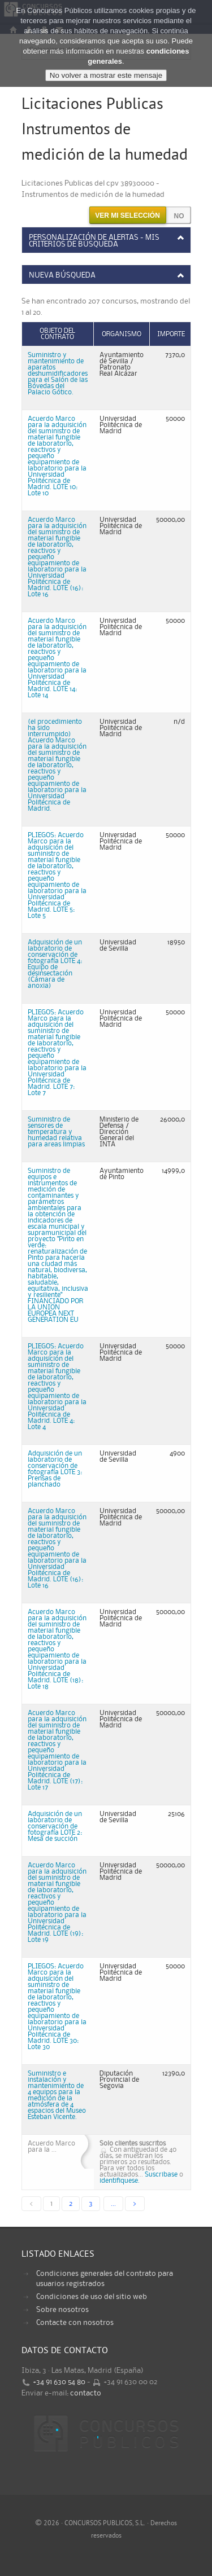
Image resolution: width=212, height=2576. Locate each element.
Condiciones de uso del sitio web (91, 2296)
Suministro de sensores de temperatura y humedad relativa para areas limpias (56, 1132)
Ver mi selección (127, 215)
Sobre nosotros (62, 2309)
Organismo (121, 334)
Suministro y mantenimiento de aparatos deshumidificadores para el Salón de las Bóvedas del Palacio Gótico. (58, 373)
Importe (171, 334)
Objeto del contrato (57, 334)
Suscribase (161, 2174)
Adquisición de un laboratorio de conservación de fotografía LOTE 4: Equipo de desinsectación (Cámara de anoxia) (55, 964)
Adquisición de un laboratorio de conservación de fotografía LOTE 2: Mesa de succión (55, 1826)
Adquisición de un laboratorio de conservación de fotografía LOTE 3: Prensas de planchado (55, 1469)
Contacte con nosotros (75, 2322)
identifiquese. (119, 2181)
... (113, 2203)
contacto (85, 2393)
